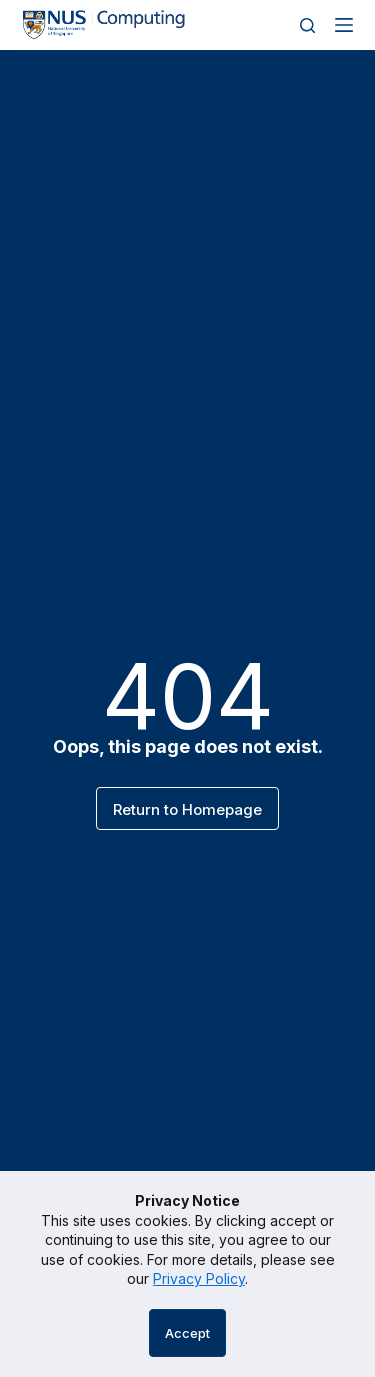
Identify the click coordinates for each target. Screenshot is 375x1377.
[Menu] (344, 25)
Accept (187, 1333)
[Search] (307, 25)
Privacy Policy (199, 1278)
